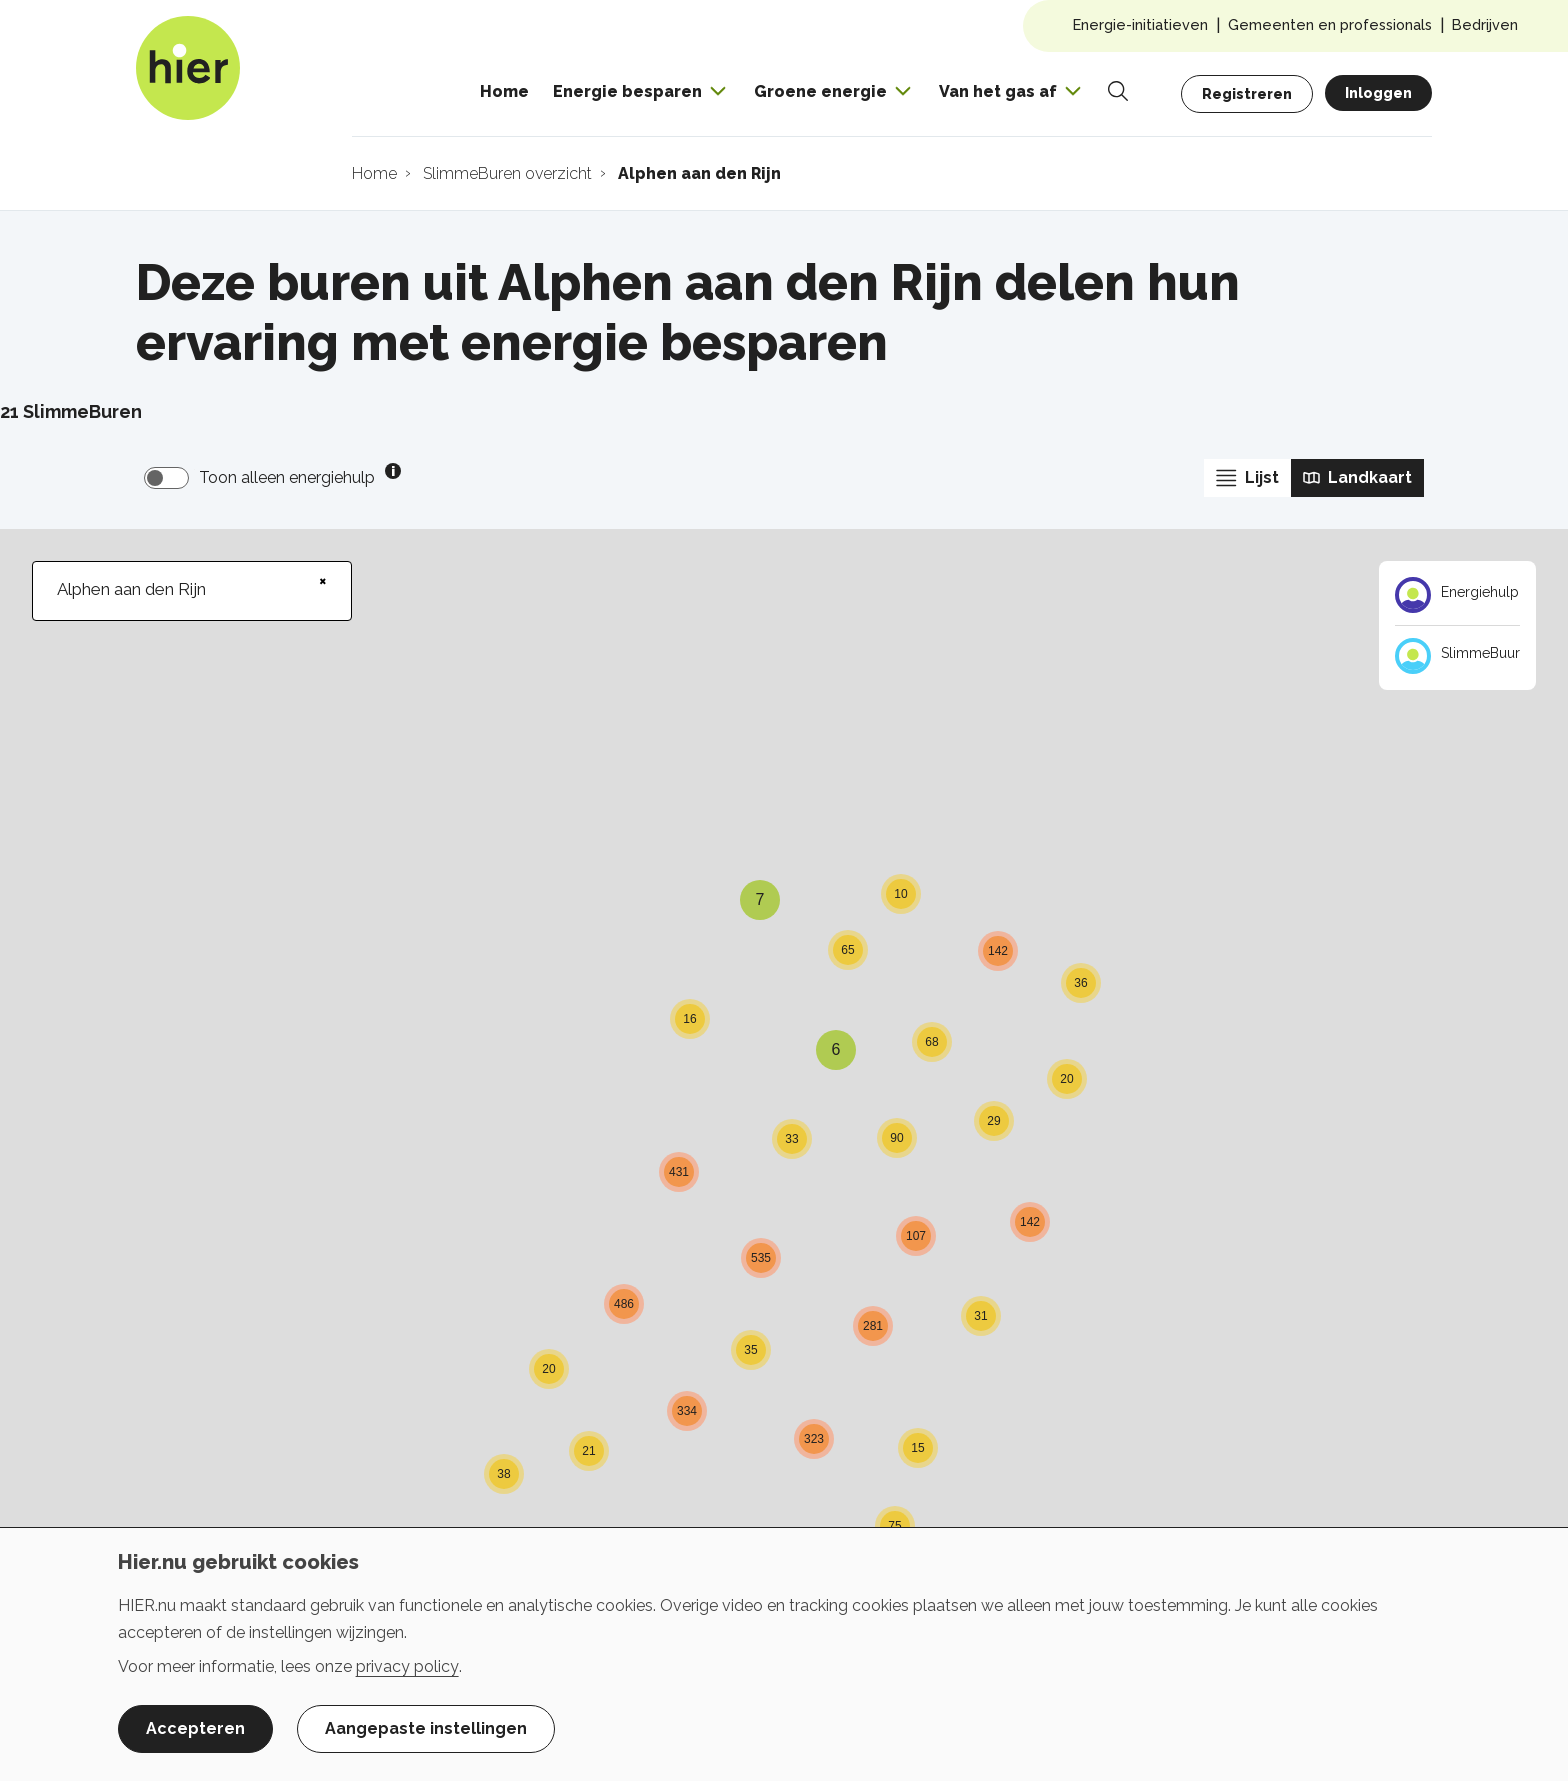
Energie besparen (627, 91)
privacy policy (407, 1666)
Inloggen (1378, 93)
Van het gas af (998, 91)
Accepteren (195, 1728)
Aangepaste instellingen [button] (426, 1728)
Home (504, 91)
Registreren (1247, 94)
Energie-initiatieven (1140, 24)
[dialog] (784, 1654)
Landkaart (1357, 478)
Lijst (1247, 478)
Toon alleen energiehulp (287, 477)
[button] (589, 1428)
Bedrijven (1485, 24)
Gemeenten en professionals (1330, 24)
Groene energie (820, 91)
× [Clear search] (323, 580)
